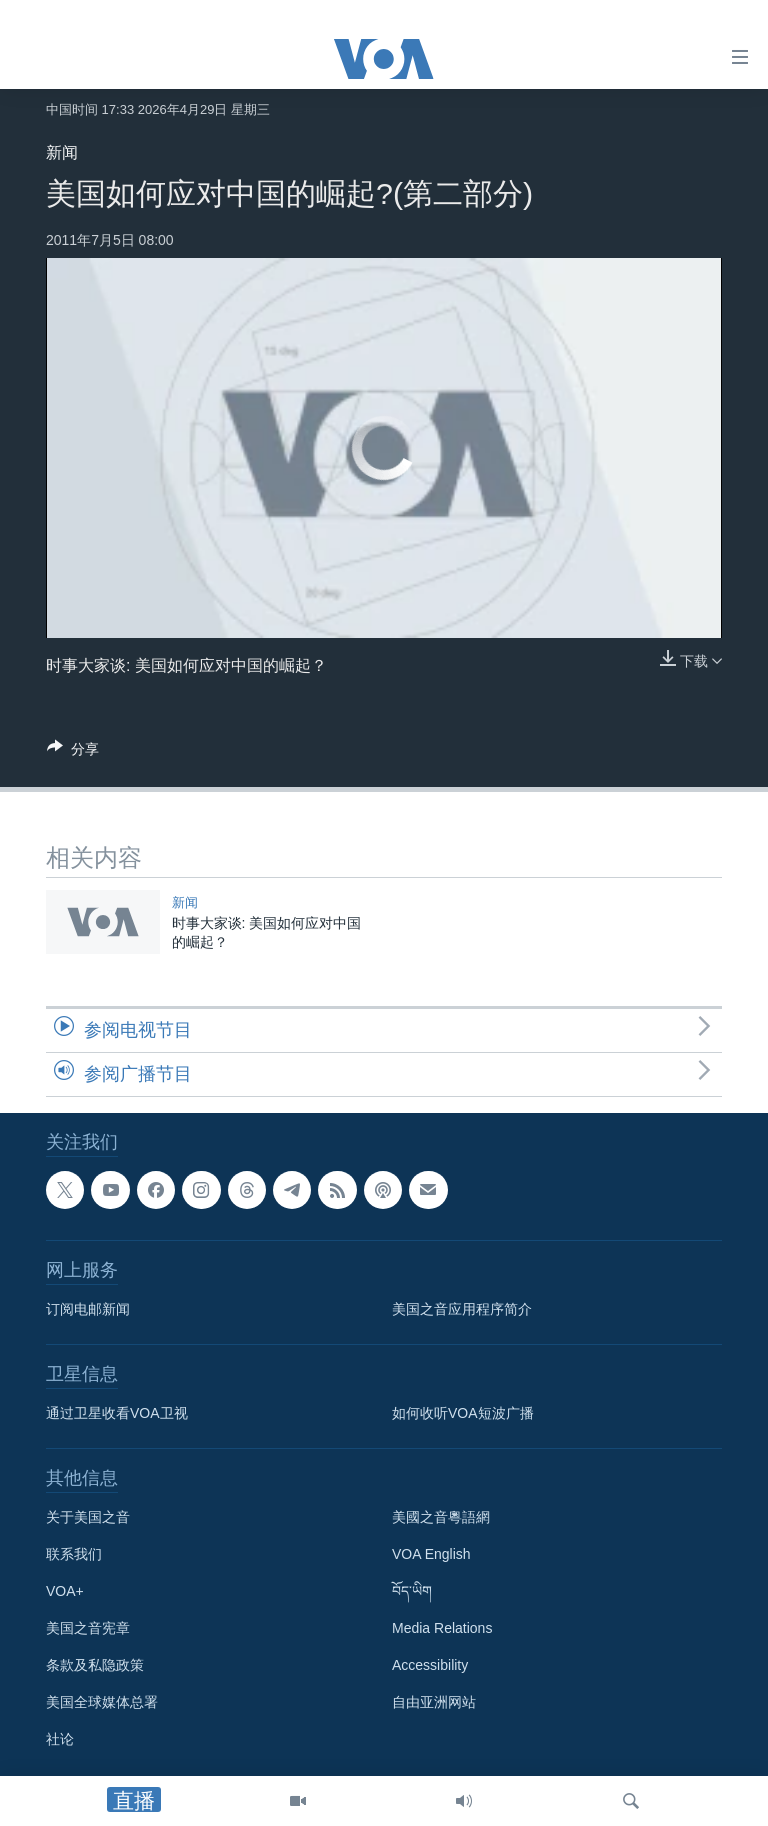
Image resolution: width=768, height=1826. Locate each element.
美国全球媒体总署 (102, 1702)
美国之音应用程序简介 (462, 1309)
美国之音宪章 (88, 1628)
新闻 (62, 152)
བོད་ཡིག (412, 1591)
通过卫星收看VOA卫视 (117, 1413)
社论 (60, 1739)
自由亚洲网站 (434, 1702)
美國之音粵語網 (441, 1517)
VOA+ (65, 1591)
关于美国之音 (88, 1517)
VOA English (431, 1554)
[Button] (73, 752)
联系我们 (74, 1554)
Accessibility (430, 1665)
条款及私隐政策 (95, 1665)
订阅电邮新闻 (88, 1309)
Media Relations (442, 1628)
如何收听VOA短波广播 (463, 1413)
